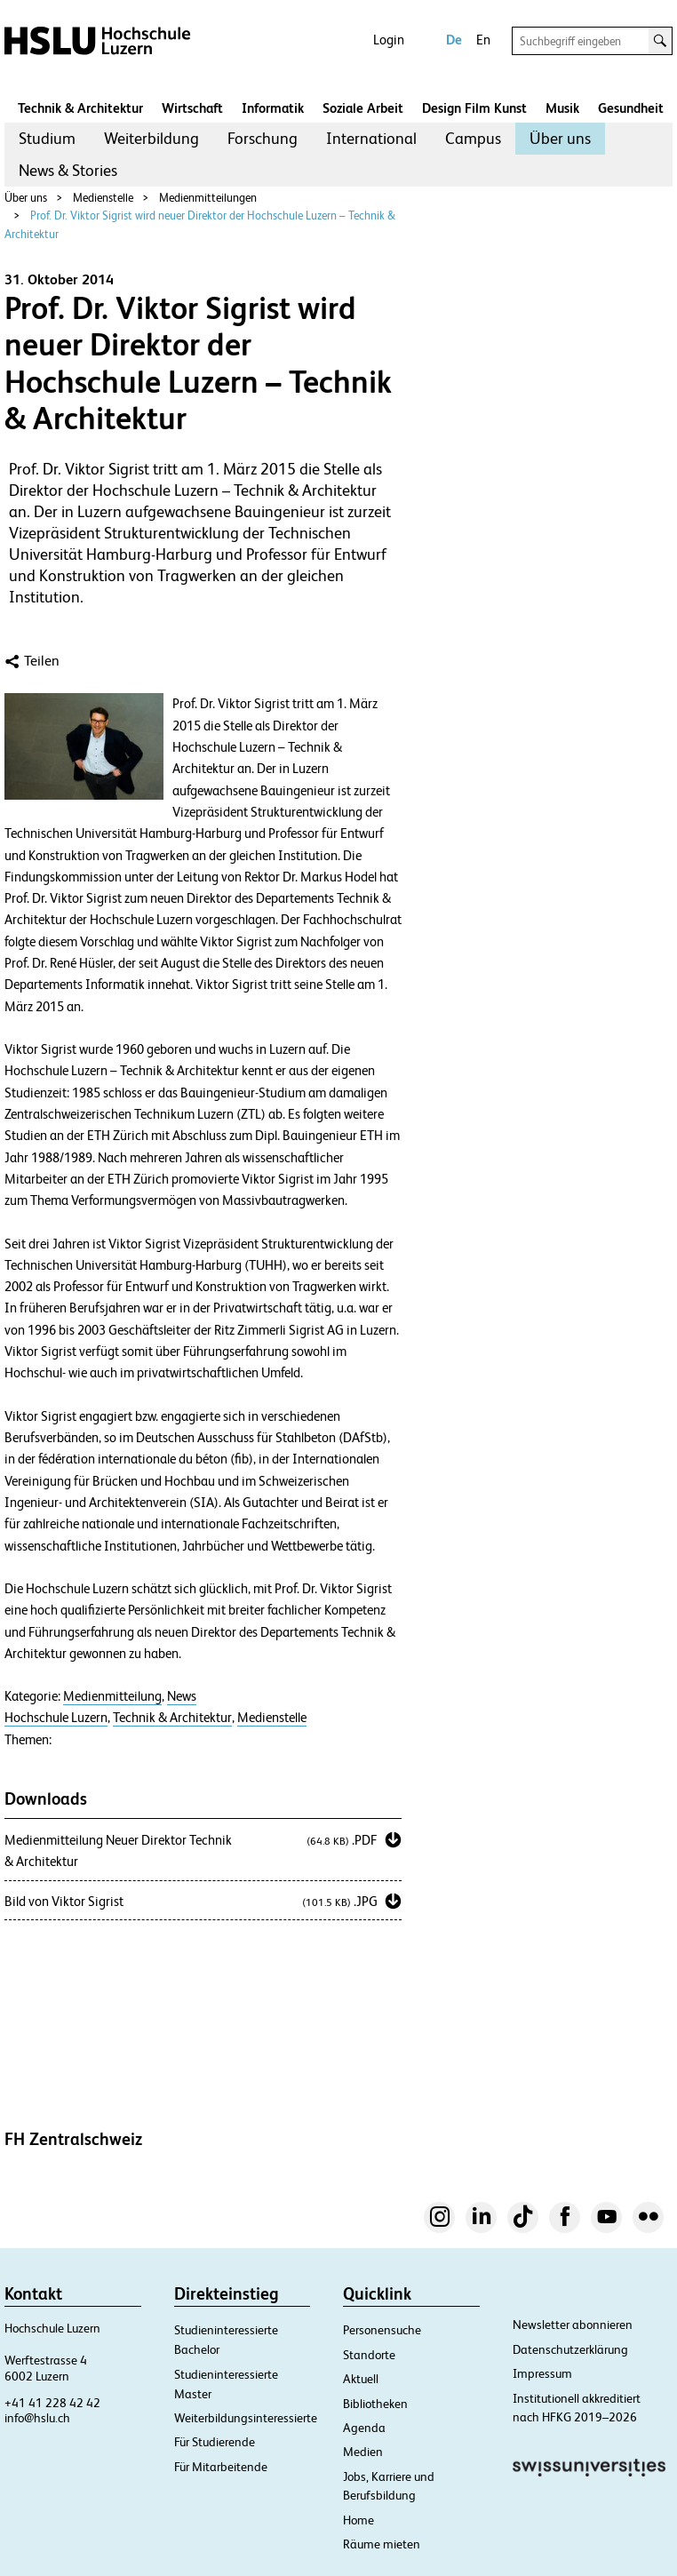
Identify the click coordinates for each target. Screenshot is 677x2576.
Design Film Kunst (474, 108)
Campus (473, 138)
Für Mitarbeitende (220, 2467)
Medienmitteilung (112, 1696)
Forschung (262, 138)
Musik (562, 108)
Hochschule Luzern (56, 1718)
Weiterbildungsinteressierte (245, 2418)
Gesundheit (631, 108)
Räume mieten (381, 2544)
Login (388, 39)
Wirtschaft (192, 108)
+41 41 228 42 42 (52, 2403)
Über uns (560, 138)
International (371, 138)
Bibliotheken (375, 2404)
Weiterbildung (151, 138)
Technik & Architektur (80, 108)
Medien (363, 2451)
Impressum (542, 2373)
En (483, 39)
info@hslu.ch (37, 2418)
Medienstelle (103, 197)
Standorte (369, 2355)
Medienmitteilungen (208, 197)
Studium (47, 138)
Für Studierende (214, 2442)
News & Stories (68, 170)
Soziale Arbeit (363, 108)
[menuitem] (47, 139)
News (181, 1696)
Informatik (273, 108)
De (454, 39)
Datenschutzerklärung (570, 2349)
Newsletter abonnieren (573, 2324)
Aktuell (360, 2379)
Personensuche (382, 2330)
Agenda (364, 2427)
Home (358, 2520)
